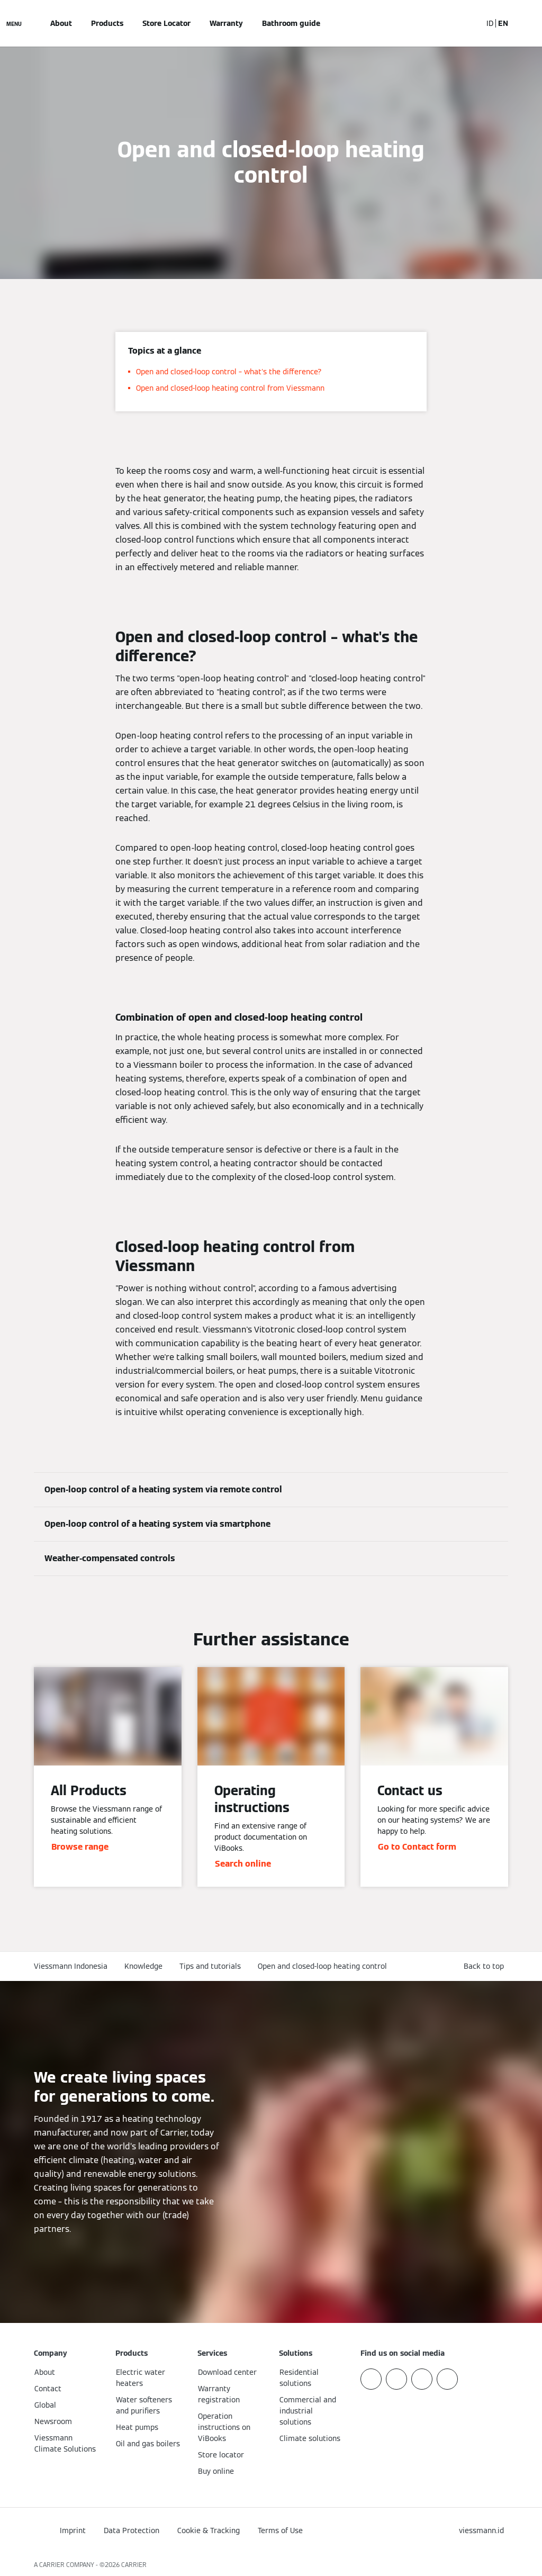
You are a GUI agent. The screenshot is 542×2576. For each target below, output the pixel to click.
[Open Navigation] (14, 23)
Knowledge (143, 1966)
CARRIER (134, 2565)
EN (503, 23)
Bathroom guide (291, 23)
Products (107, 23)
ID (489, 23)
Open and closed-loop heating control (322, 1966)
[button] (485, 1966)
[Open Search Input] (468, 23)
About (61, 23)
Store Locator (166, 23)
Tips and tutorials (210, 1966)
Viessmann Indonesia (70, 1966)
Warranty (226, 23)
